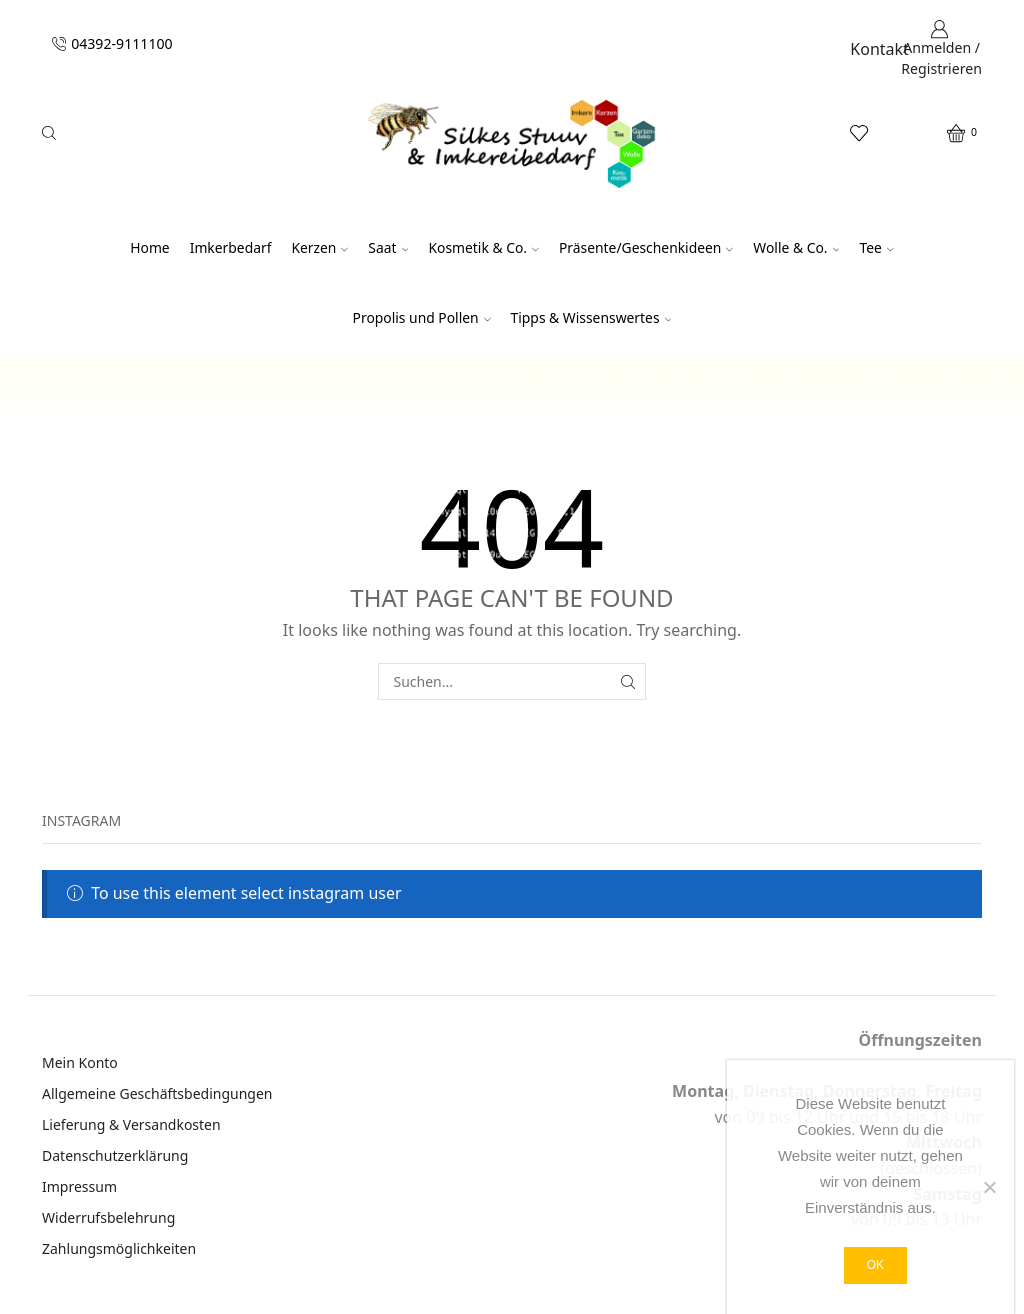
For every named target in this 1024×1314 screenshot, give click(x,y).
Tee (876, 247)
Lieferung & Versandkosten (131, 1124)
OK (875, 1265)
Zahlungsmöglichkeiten (119, 1248)
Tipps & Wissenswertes (591, 317)
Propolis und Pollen (422, 317)
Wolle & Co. (796, 247)
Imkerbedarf (231, 247)
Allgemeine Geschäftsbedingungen (157, 1093)
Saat (388, 247)
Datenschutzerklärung (115, 1155)
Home (149, 247)
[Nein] (989, 1187)
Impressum (79, 1186)
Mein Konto (80, 1062)
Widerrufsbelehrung (108, 1217)
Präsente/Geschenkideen (646, 247)
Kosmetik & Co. (483, 247)
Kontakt (879, 49)
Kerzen (319, 247)
